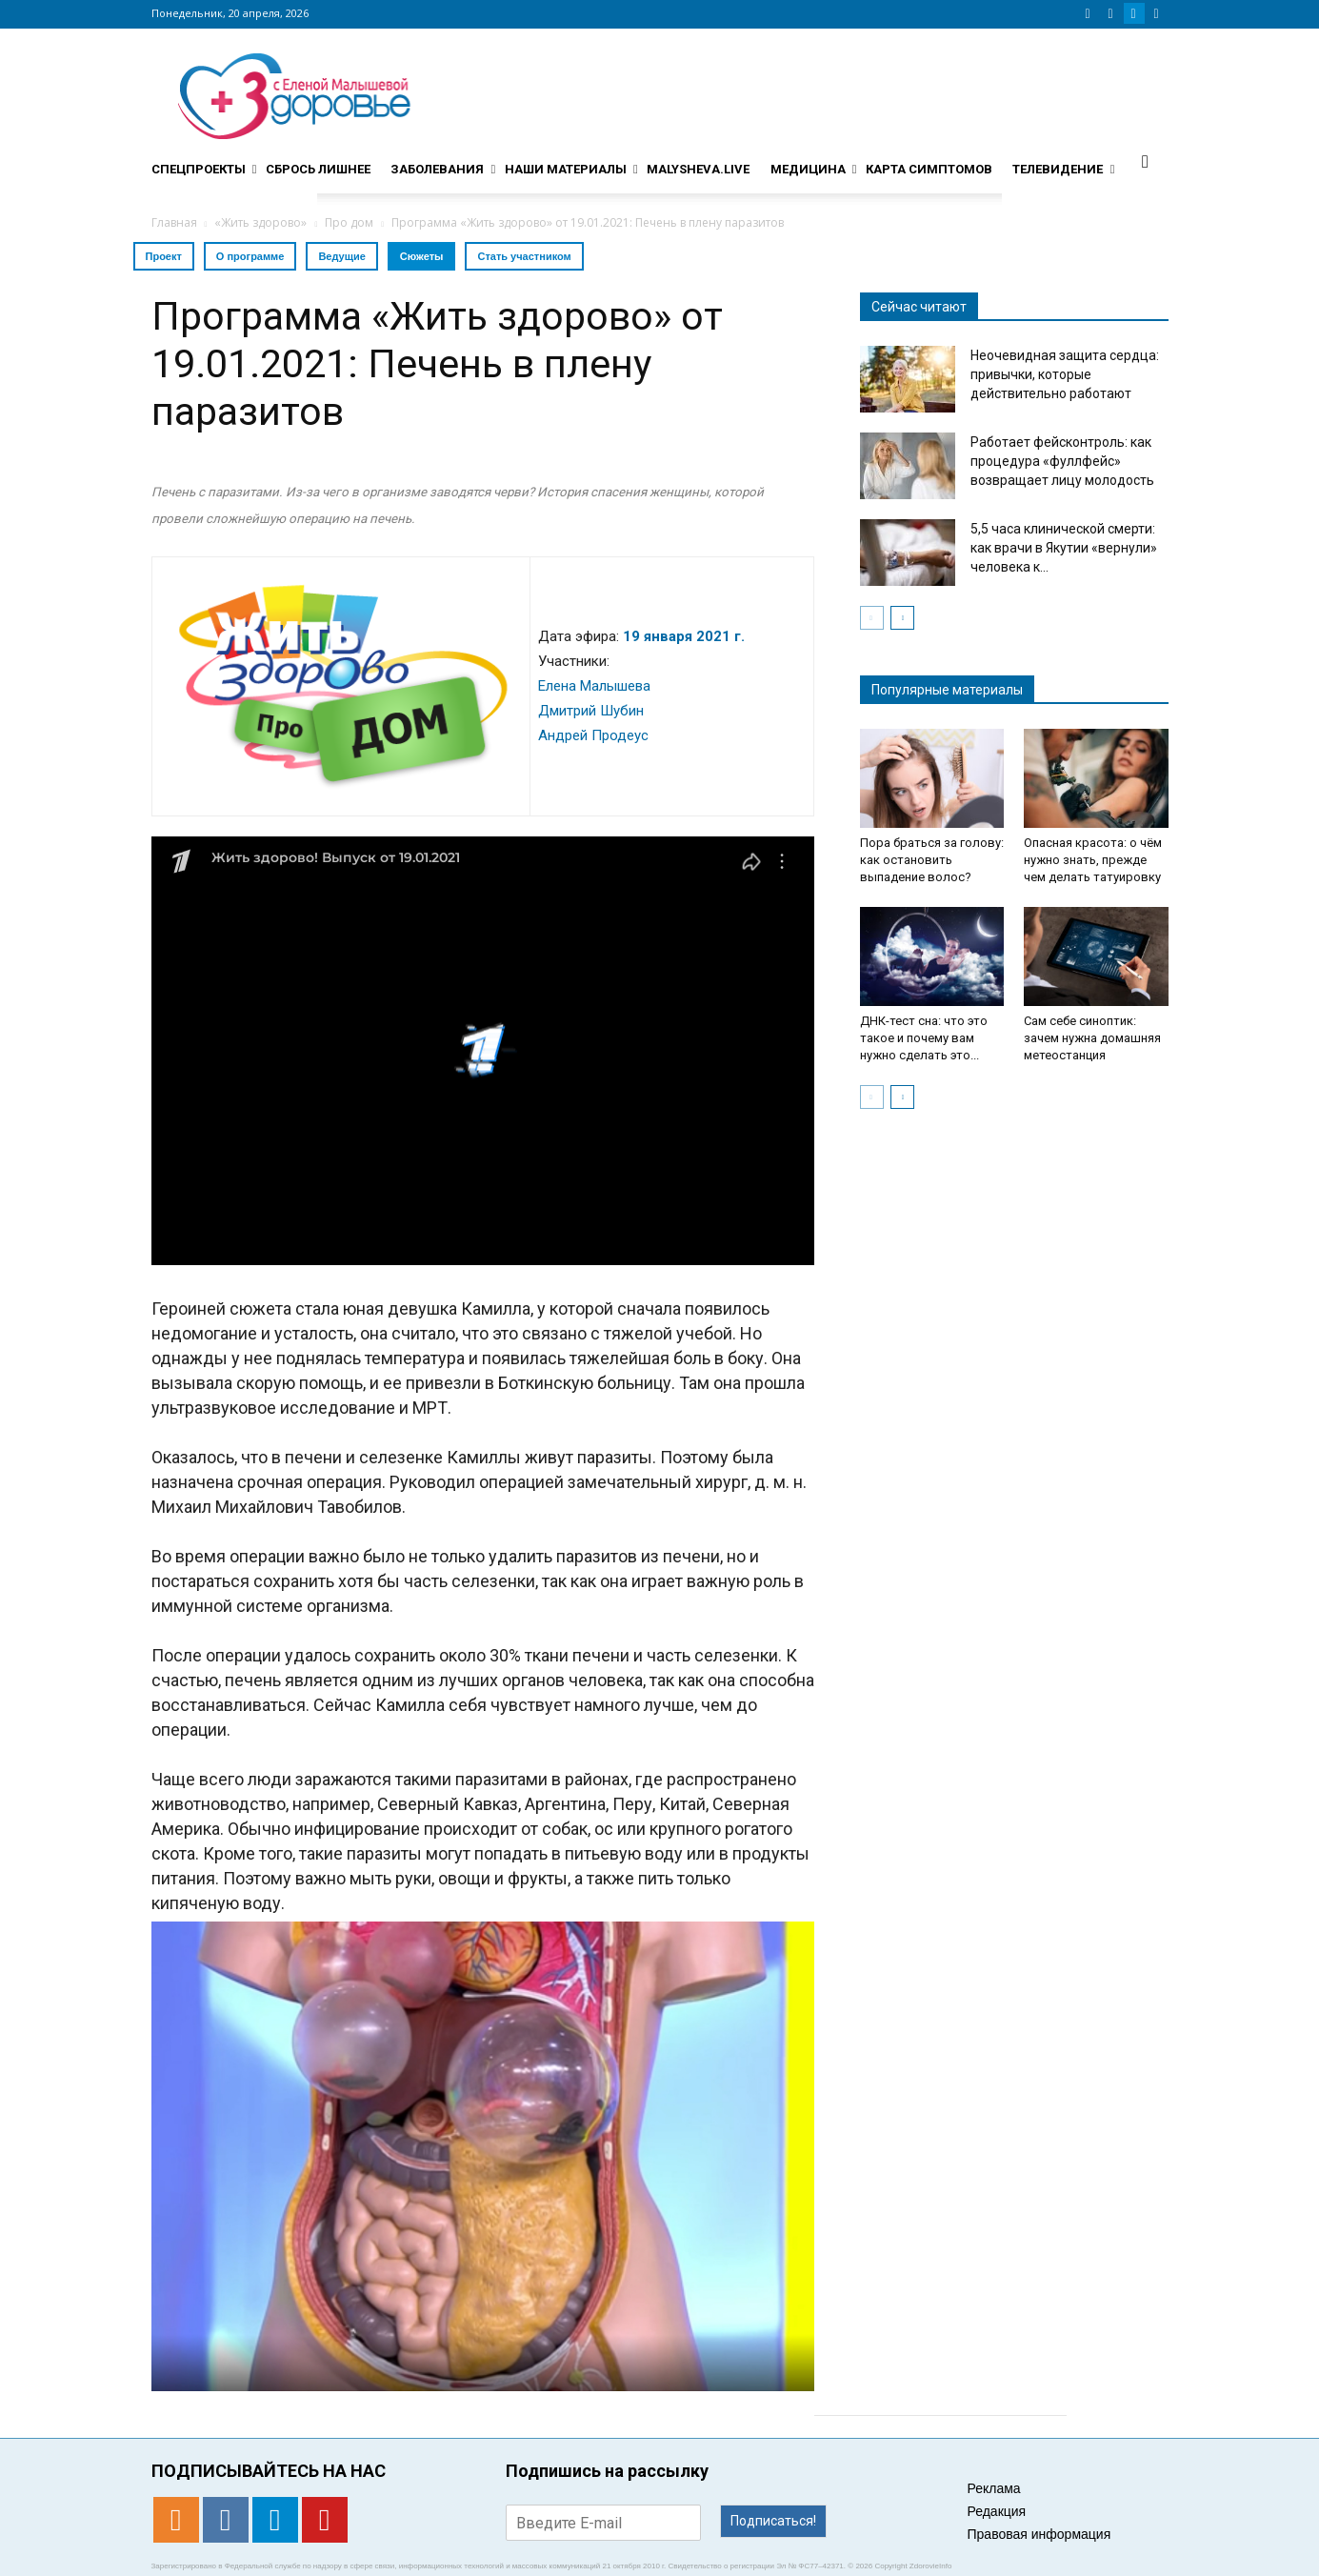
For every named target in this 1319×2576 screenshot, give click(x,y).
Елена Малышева (594, 685)
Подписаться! (773, 2520)
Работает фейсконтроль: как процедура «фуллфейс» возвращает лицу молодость (1062, 461)
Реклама (994, 2488)
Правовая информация (1039, 2534)
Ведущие (341, 256)
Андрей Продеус (593, 735)
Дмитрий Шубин (591, 710)
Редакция (997, 2511)
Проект (164, 256)
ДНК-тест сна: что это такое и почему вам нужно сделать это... (924, 1038)
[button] (1146, 161)
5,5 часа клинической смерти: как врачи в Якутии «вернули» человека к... (1063, 547)
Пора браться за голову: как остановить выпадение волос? (932, 859)
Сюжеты (422, 256)
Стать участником (523, 256)
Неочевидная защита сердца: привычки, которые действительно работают (1064, 374)
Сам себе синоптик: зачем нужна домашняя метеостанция (1092, 1038)
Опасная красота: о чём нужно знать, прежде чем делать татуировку (1093, 859)
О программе (250, 256)
